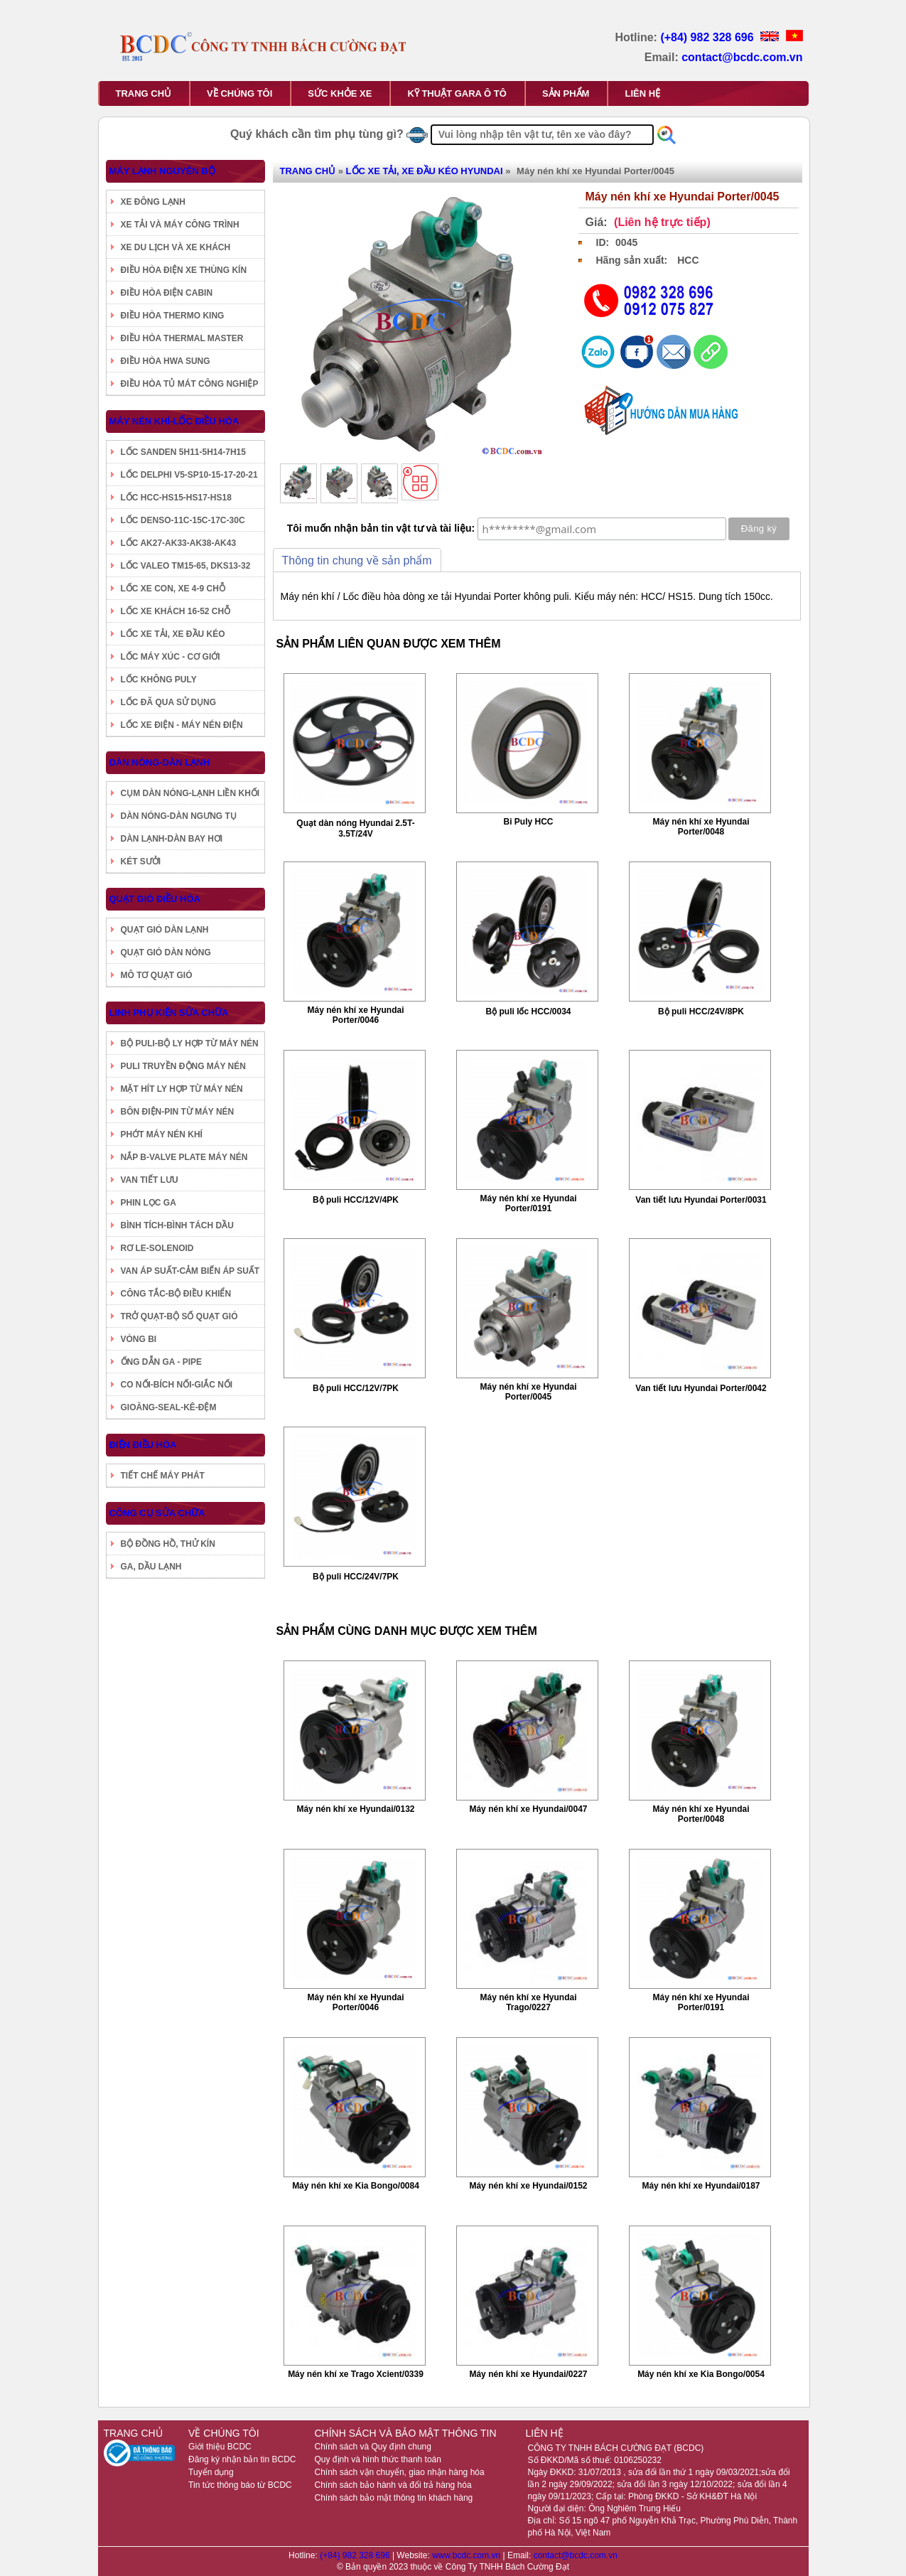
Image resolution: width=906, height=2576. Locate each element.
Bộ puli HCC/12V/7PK (356, 1388)
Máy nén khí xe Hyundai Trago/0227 (528, 2002)
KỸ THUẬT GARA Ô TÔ (456, 93)
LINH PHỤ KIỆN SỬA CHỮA (169, 1012)
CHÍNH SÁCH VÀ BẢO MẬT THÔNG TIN (405, 2433)
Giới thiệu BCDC (220, 2447)
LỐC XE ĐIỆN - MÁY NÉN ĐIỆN (182, 725)
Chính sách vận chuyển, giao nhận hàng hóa (399, 2472)
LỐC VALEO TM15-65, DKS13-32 (186, 566)
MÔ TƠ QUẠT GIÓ (157, 975)
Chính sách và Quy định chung (372, 2447)
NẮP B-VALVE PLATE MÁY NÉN (184, 1157)
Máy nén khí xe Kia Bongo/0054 (701, 2374)
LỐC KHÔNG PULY (159, 680)
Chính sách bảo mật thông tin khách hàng (393, 2498)
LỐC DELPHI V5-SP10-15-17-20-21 (189, 475)
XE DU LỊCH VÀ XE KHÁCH (176, 247)
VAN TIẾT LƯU (149, 1180)
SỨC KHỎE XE (340, 93)
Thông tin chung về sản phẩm (357, 560)
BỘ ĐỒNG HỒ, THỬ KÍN (168, 1544)
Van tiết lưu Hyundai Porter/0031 (700, 1200)
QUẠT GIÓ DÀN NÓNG (166, 952)
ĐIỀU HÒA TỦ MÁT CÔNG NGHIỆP (190, 384)
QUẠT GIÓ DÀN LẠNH (165, 930)
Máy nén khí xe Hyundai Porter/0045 (528, 1392)
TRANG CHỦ (144, 93)
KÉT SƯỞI (141, 861)
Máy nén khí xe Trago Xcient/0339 (356, 2374)
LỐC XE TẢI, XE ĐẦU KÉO (173, 634)
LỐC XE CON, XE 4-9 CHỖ (173, 589)
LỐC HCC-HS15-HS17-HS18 (176, 498)
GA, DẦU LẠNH (151, 1567)
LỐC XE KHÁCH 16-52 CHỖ (176, 611)
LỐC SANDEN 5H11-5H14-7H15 (183, 452)
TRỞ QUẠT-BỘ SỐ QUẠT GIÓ (179, 1316)
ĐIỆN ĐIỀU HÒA (143, 1444)
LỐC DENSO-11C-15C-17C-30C (183, 520)
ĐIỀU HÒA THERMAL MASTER (182, 338)
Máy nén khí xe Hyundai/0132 (355, 1809)
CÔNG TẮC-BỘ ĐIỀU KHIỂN (176, 1294)
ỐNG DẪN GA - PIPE (162, 1362)
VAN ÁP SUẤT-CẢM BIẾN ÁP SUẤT (190, 1271)
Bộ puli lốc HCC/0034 (528, 1011)
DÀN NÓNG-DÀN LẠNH (159, 762)
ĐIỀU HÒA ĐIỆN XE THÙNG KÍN (184, 270)
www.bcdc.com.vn (467, 2555)
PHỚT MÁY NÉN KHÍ (162, 1134)
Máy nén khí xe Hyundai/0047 (528, 1809)
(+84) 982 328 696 (708, 37)
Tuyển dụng (211, 2472)
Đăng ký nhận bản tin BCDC (242, 2459)
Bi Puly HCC (528, 822)
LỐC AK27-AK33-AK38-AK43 (179, 543)
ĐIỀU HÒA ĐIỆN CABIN (167, 293)
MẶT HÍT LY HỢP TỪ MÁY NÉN (182, 1089)
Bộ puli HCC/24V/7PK (356, 1577)
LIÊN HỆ (642, 93)
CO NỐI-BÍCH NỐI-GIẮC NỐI (177, 1385)
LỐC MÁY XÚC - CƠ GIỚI (170, 657)
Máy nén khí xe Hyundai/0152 (528, 2186)
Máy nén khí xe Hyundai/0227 (528, 2374)
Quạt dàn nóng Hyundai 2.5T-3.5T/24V (355, 828)
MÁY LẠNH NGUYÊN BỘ (162, 171)
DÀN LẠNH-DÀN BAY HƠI (172, 839)
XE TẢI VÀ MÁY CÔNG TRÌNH (180, 225)
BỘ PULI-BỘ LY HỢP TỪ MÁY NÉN (190, 1043)
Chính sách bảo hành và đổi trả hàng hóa (392, 2485)
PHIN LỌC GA (148, 1203)
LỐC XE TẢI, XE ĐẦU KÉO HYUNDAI (424, 171)
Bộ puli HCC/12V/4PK (356, 1200)
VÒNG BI (139, 1339)
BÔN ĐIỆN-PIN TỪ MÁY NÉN (177, 1112)
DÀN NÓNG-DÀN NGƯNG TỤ (179, 816)
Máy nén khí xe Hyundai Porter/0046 (355, 1015)
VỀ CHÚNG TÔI (239, 93)
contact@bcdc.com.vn (741, 57)
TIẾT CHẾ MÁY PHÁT (163, 1476)
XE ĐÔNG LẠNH (153, 202)
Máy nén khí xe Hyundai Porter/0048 (700, 827)
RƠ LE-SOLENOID (157, 1248)
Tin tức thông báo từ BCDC (240, 2485)
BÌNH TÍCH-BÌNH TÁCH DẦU (177, 1225)
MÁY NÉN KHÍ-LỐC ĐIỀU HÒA (174, 421)
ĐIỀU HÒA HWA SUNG (165, 361)
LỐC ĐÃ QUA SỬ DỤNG (169, 702)
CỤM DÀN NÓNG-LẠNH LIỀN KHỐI (190, 793)
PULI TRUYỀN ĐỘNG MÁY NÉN (183, 1066)
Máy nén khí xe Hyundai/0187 (701, 2186)
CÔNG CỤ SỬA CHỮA (157, 1513)
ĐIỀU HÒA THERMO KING (173, 316)
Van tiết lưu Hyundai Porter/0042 (700, 1388)
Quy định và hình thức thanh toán (377, 2459)
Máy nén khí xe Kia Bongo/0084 (355, 2186)
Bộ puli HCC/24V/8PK (701, 1011)
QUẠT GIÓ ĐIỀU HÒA (154, 898)
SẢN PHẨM (566, 93)
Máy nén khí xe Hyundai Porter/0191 (528, 1203)
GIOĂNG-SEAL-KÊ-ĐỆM (169, 1407)
